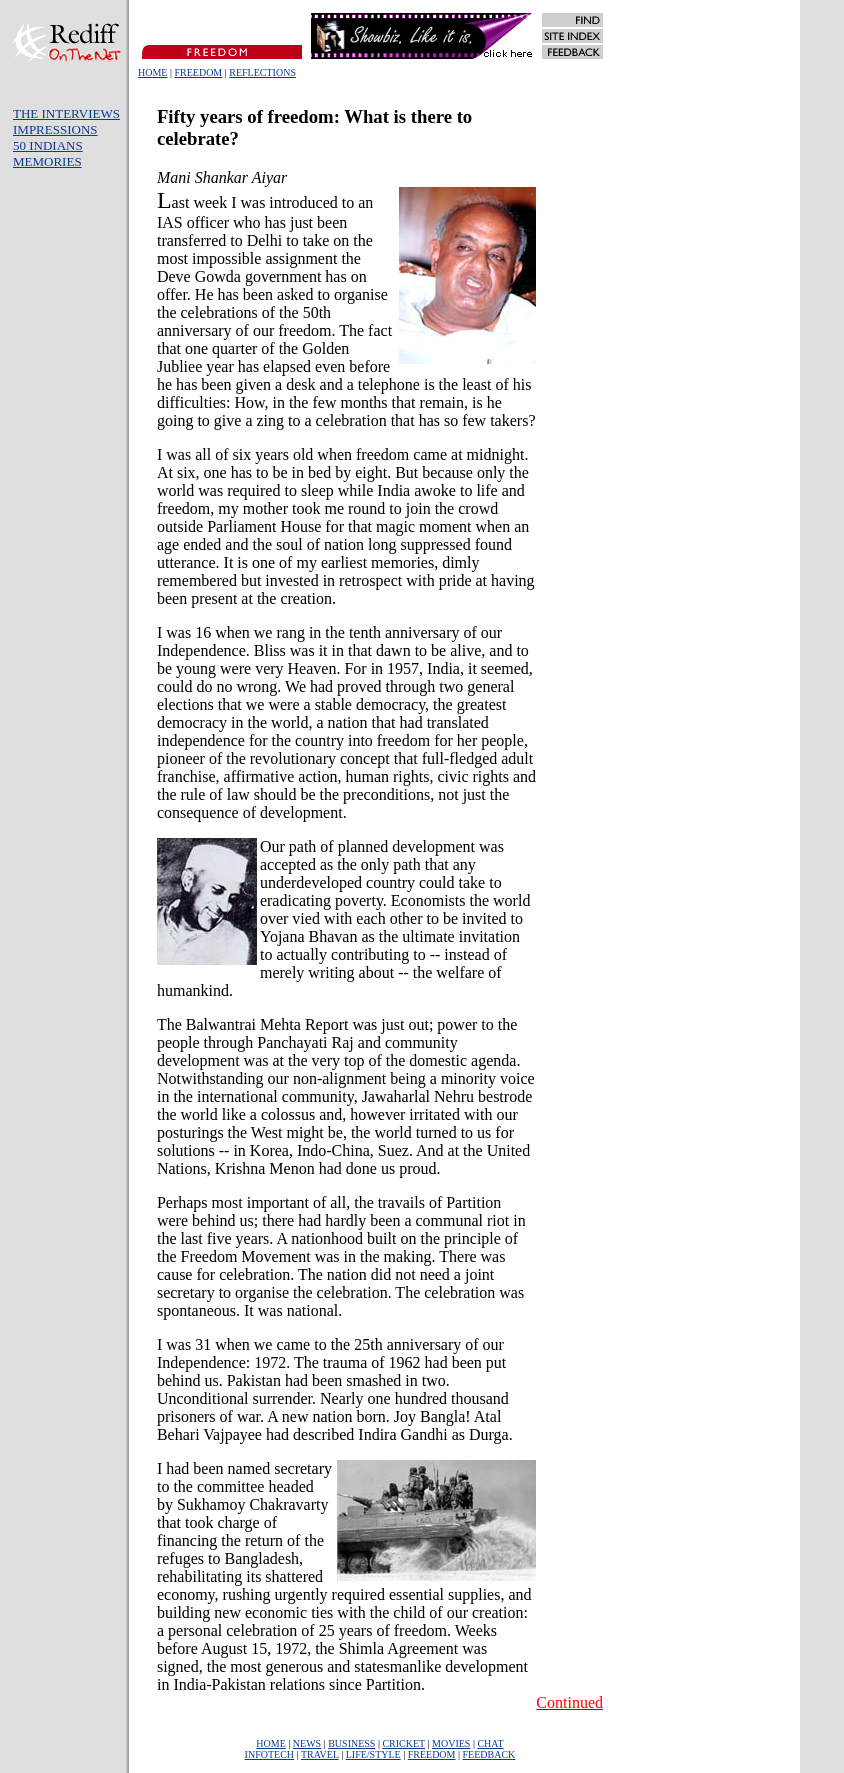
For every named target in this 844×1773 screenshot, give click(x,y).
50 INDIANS (48, 145)
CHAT (490, 1743)
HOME (152, 72)
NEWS (307, 1743)
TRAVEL (320, 1754)
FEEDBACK (489, 1754)
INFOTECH (269, 1754)
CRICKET (403, 1743)
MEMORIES (47, 161)
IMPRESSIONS (55, 129)
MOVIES (451, 1743)
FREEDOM (198, 72)
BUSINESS (351, 1743)
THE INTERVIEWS (66, 113)
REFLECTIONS (262, 72)
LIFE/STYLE (373, 1754)
